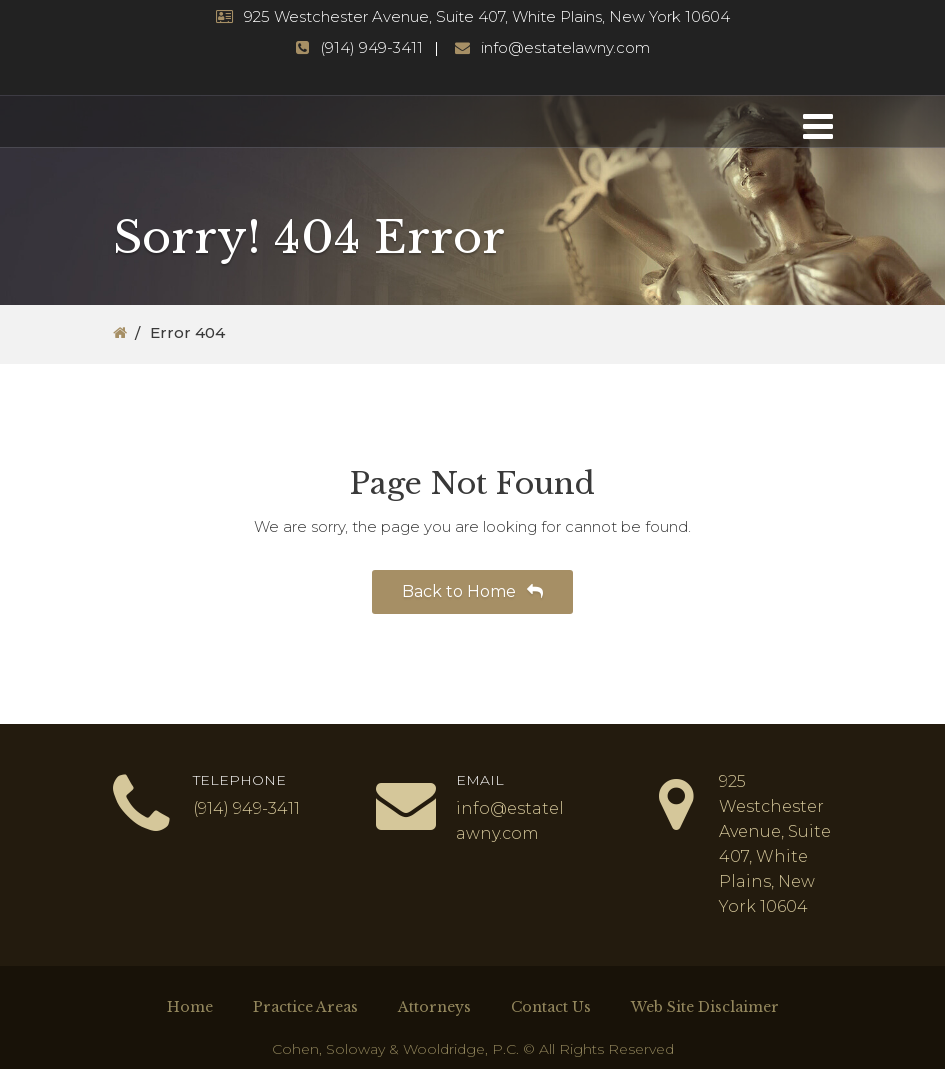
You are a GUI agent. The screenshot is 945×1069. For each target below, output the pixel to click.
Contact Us (551, 1007)
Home (190, 1007)
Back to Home (472, 591)
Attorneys (434, 1007)
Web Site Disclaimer (705, 1007)
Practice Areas (305, 1007)
